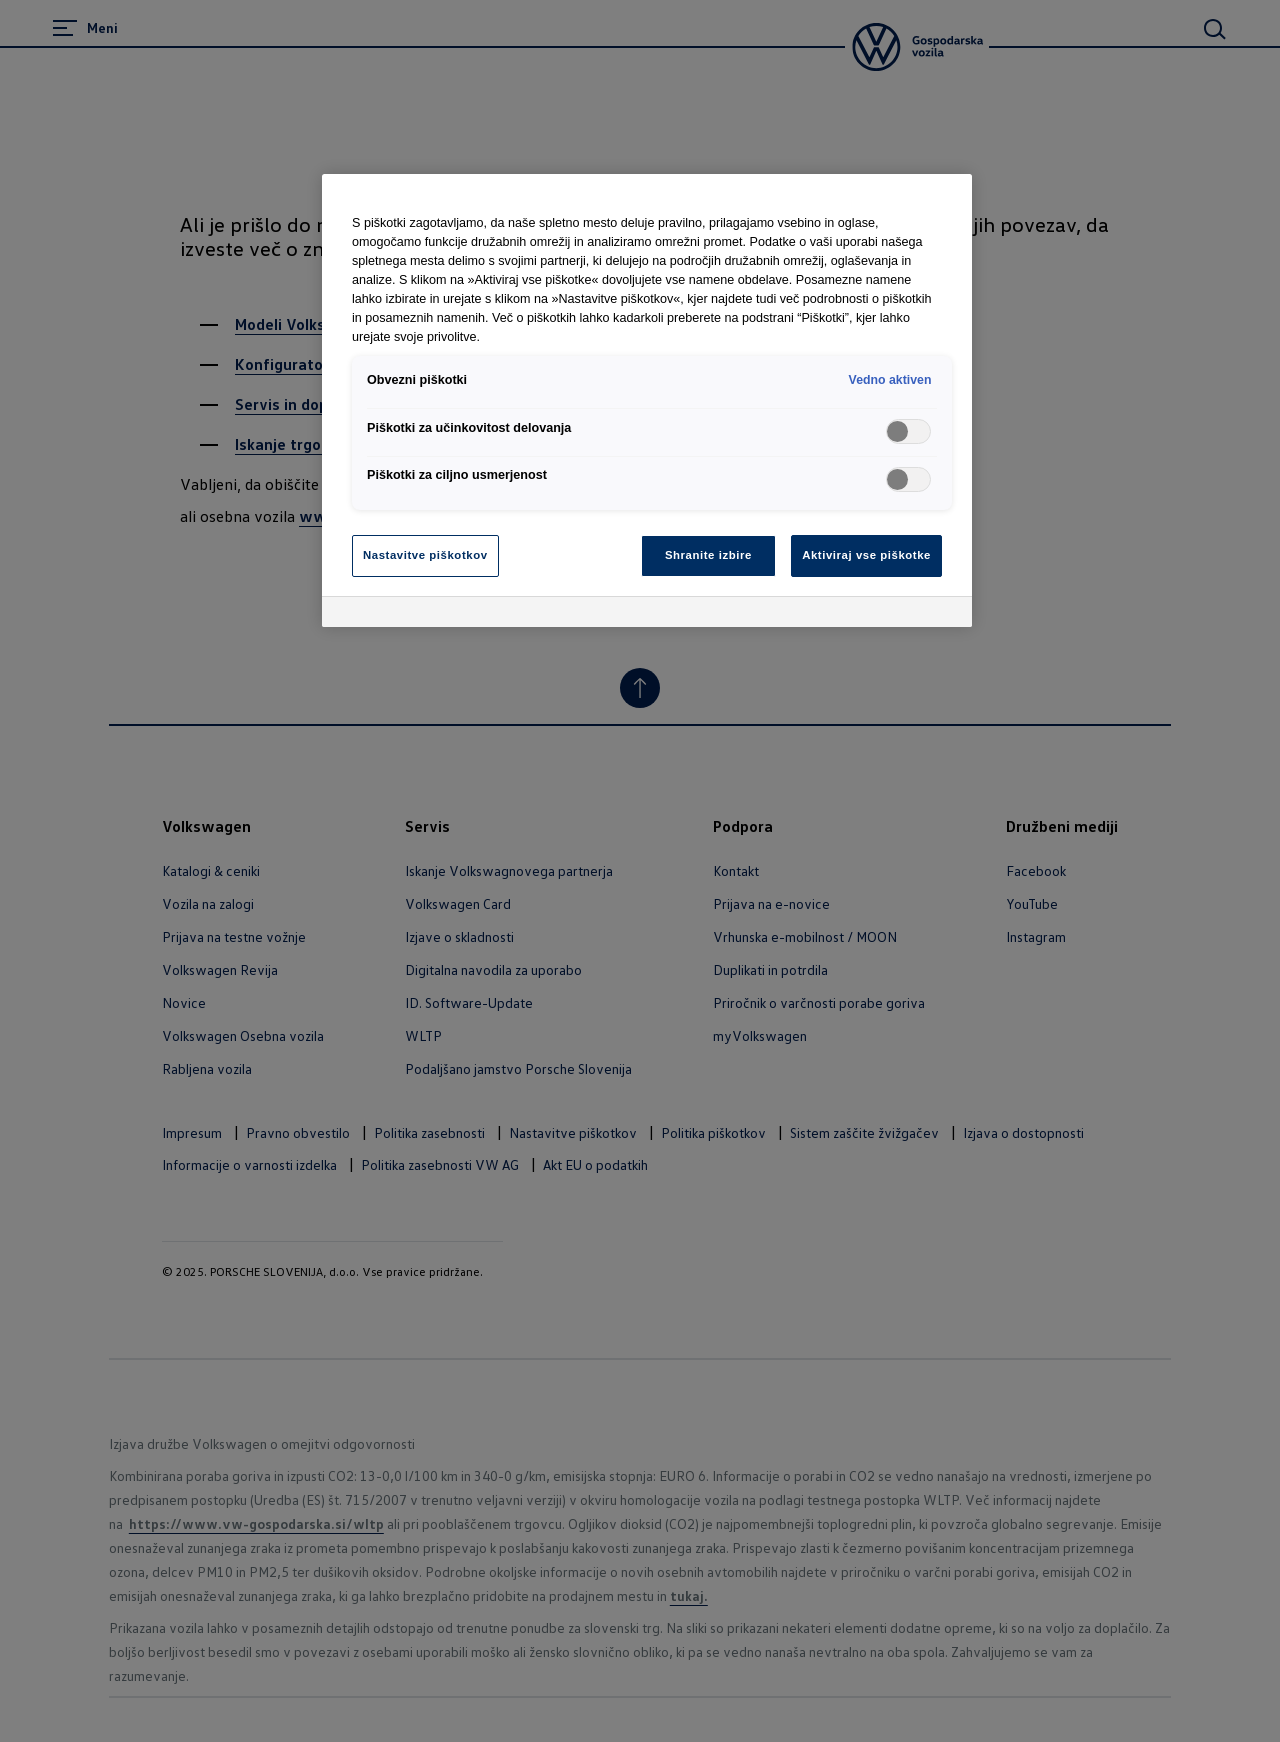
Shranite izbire (708, 555)
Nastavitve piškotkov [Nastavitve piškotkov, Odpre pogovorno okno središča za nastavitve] (425, 555)
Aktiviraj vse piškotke (866, 555)
